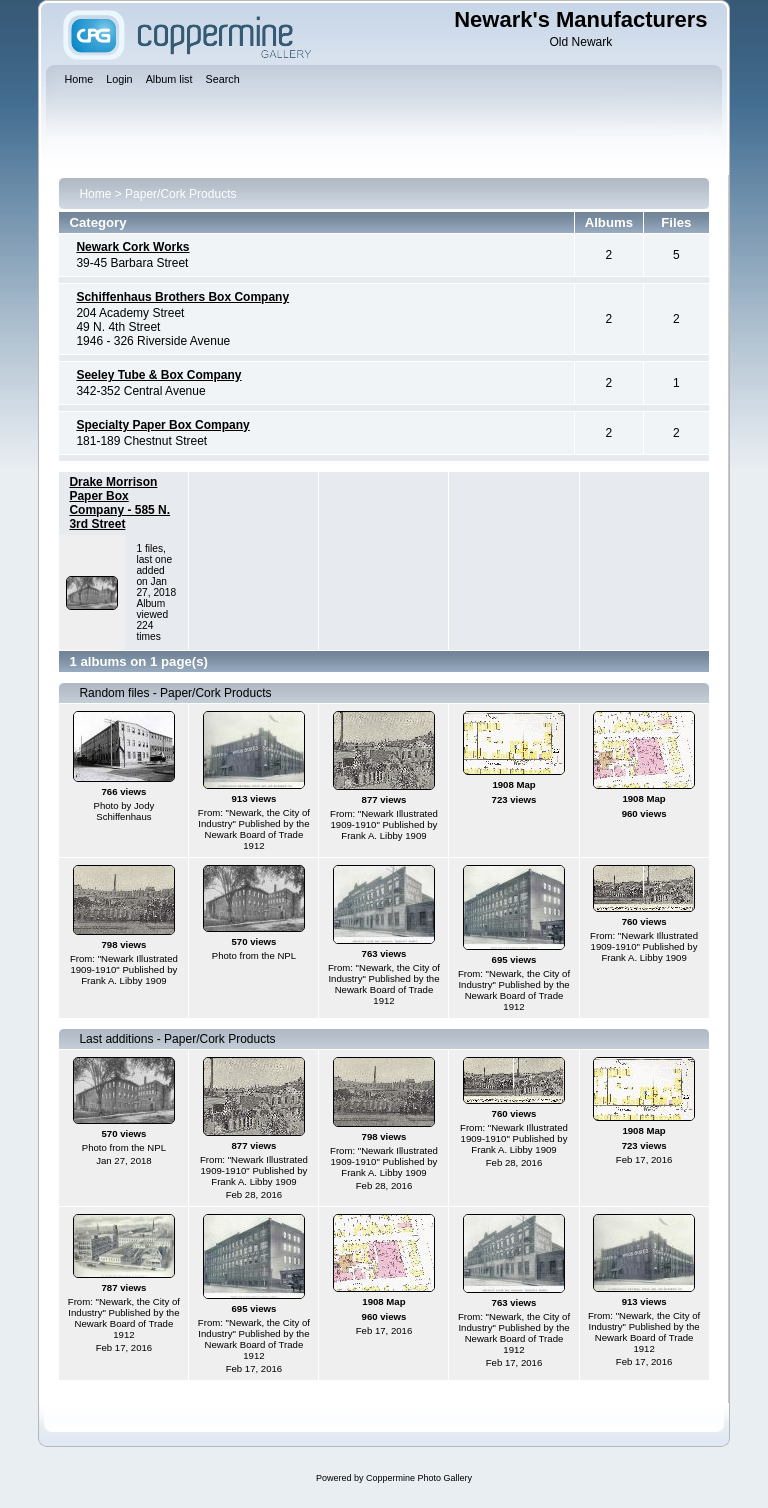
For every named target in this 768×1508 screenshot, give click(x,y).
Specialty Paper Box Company (162, 425)
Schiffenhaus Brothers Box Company (182, 297)
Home (95, 194)
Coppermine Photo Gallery (419, 1478)
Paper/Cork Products (180, 194)
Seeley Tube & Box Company (158, 375)
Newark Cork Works (132, 247)
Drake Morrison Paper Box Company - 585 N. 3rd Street (119, 503)
